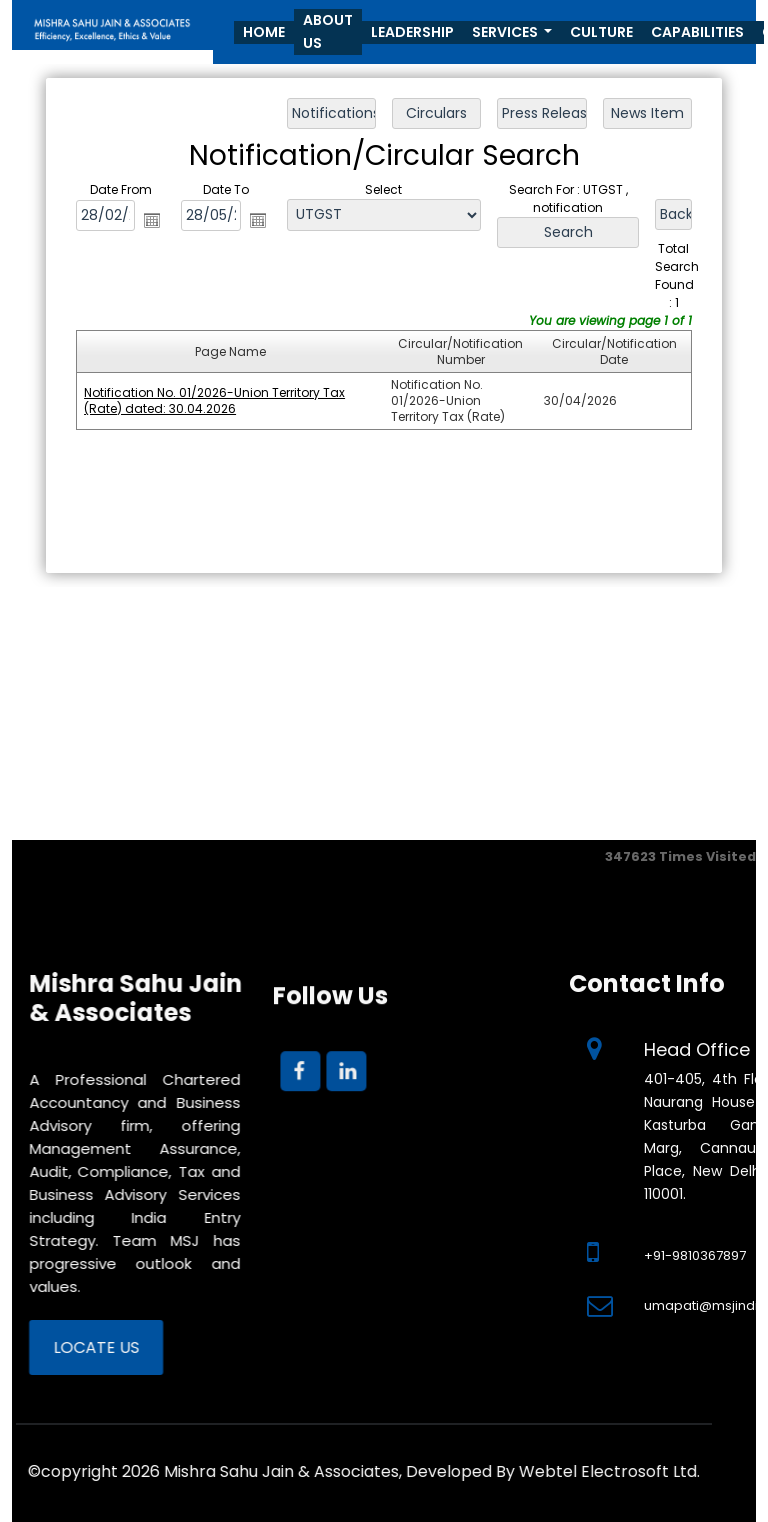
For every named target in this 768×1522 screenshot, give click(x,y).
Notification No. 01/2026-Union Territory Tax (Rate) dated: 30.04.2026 (215, 400)
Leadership (412, 32)
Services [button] (506, 32)
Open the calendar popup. (153, 220)
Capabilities (697, 32)
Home (264, 32)
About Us (328, 31)
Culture (601, 32)
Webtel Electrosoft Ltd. (267, 1471)
